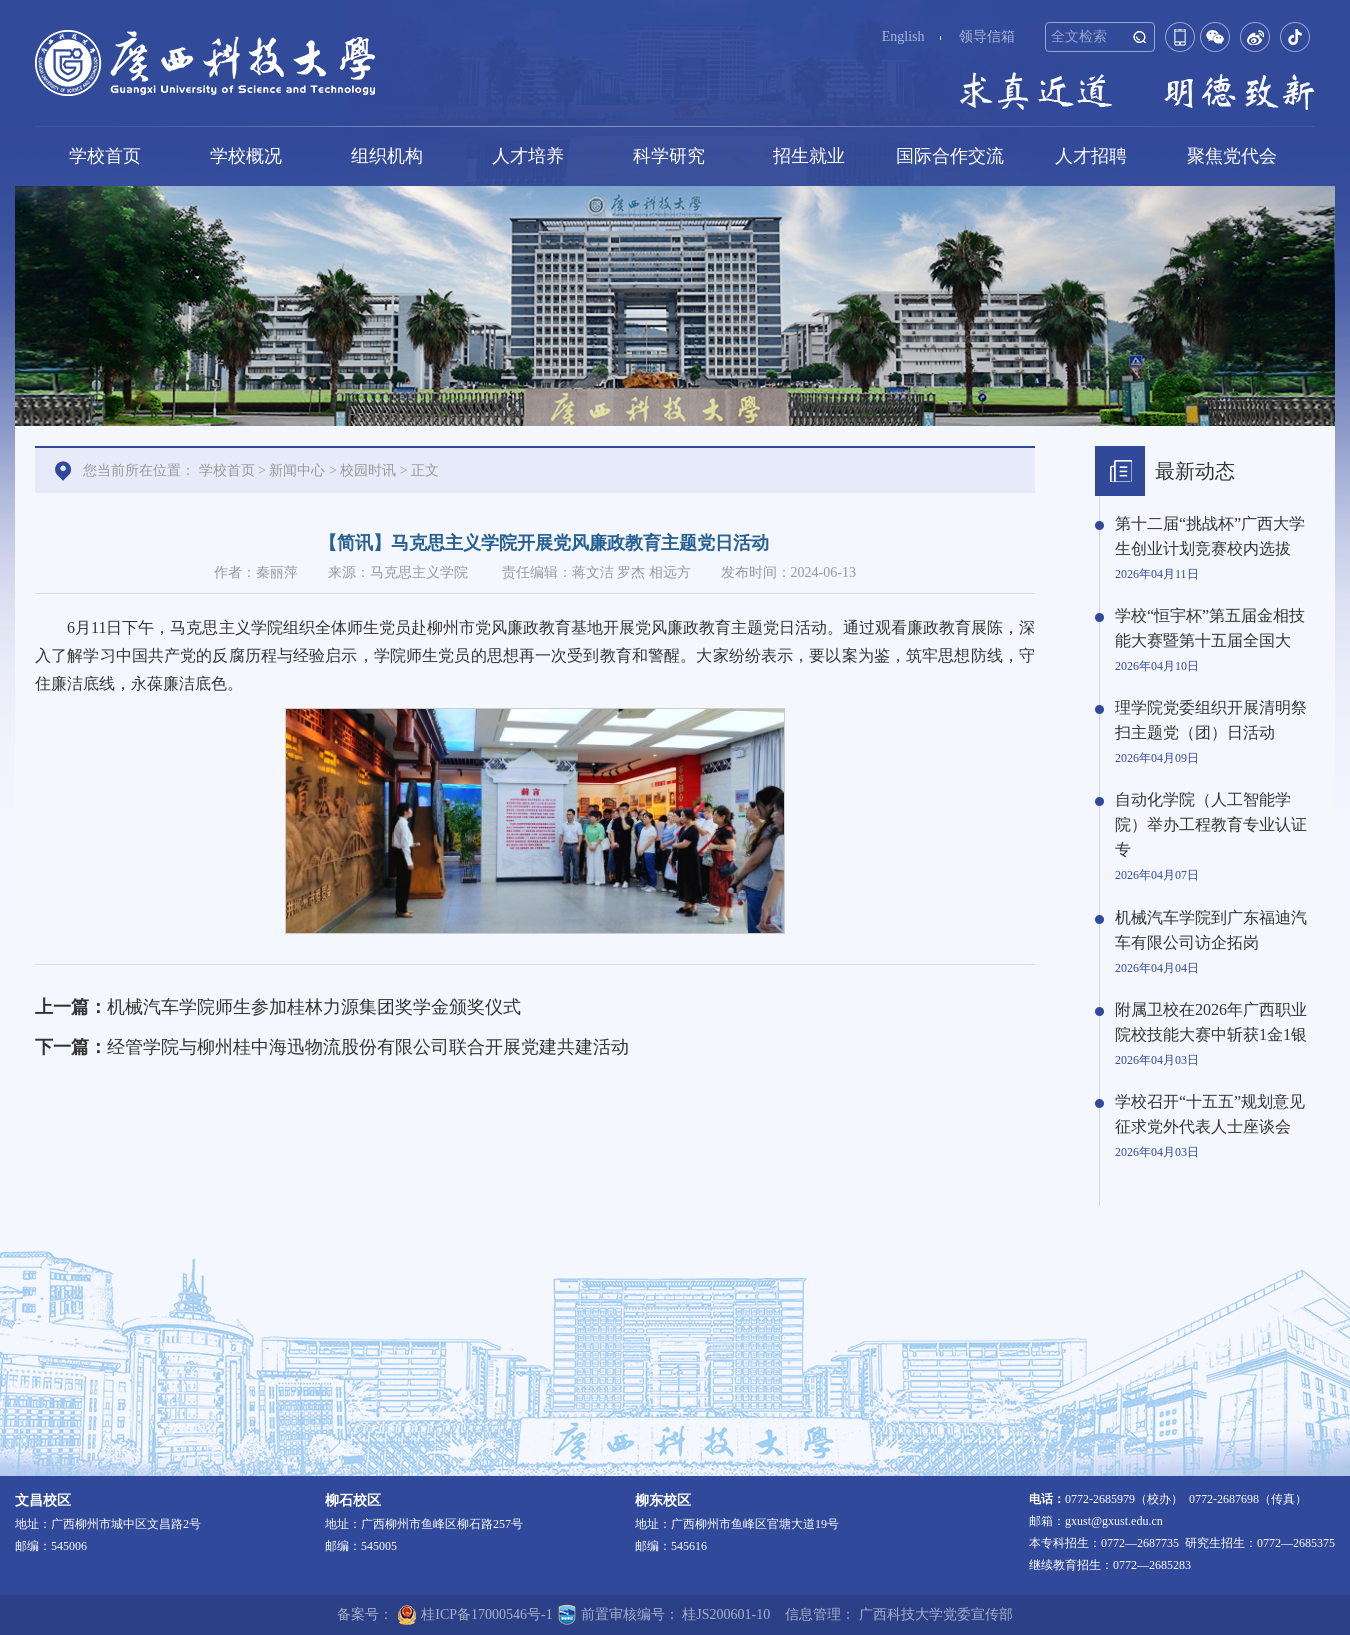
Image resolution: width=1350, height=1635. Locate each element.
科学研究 (669, 156)
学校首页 (105, 156)
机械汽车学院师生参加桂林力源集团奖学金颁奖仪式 (314, 1007)
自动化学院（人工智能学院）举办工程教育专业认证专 (1211, 824)
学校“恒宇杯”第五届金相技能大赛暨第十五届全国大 (1210, 628)
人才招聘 (1091, 156)
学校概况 (246, 156)
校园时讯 (368, 470)
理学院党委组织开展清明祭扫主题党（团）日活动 (1211, 720)
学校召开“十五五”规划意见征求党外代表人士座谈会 (1210, 1114)
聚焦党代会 (1232, 156)
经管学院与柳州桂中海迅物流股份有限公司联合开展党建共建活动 (368, 1047)
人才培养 (528, 156)
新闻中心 (297, 470)
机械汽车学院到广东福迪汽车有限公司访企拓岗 (1211, 930)
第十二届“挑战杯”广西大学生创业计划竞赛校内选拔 (1210, 536)
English (903, 36)
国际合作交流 (950, 156)
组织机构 (387, 156)
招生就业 (809, 156)
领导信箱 (987, 36)
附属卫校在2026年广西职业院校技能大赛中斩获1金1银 (1211, 1022)
